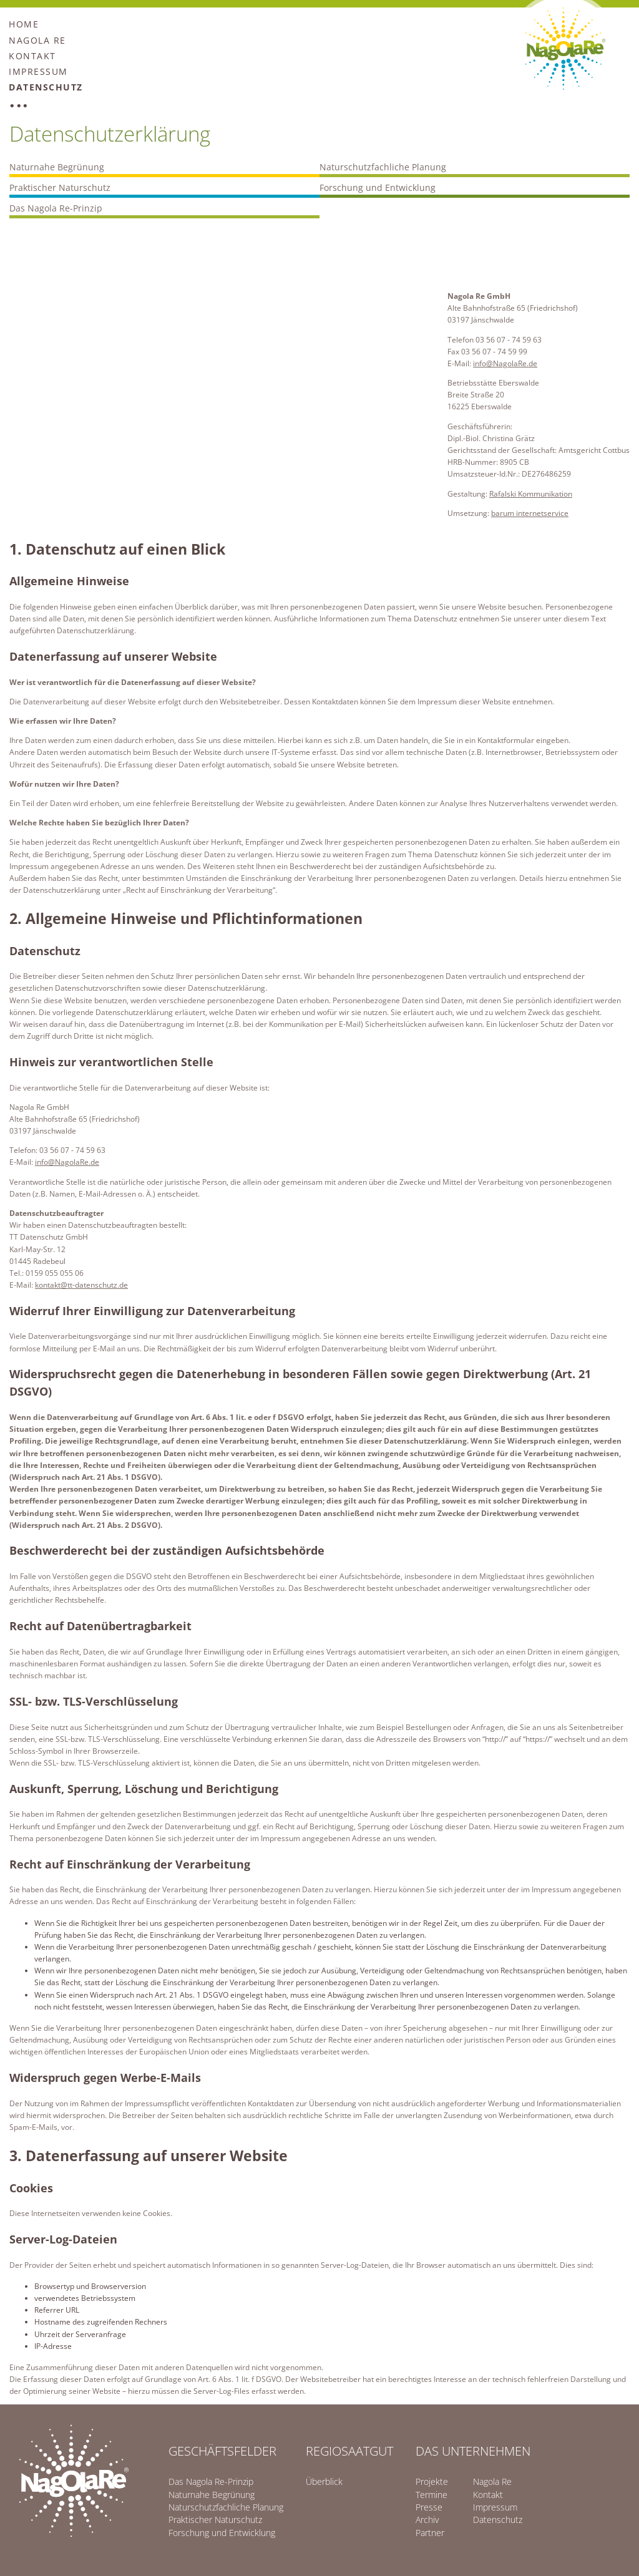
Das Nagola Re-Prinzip (55, 208)
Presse (429, 2507)
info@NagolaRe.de (505, 363)
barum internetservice (529, 513)
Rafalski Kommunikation (530, 493)
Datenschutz (46, 87)
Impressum (38, 71)
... (19, 104)
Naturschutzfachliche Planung (383, 167)
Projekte (432, 2481)
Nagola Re (37, 40)
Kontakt (32, 56)
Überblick (324, 2481)
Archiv (427, 2519)
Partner (430, 2533)
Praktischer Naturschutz (59, 187)
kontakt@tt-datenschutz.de (81, 1285)
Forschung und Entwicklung (378, 187)
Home (24, 24)
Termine (431, 2495)
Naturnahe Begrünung (56, 167)
